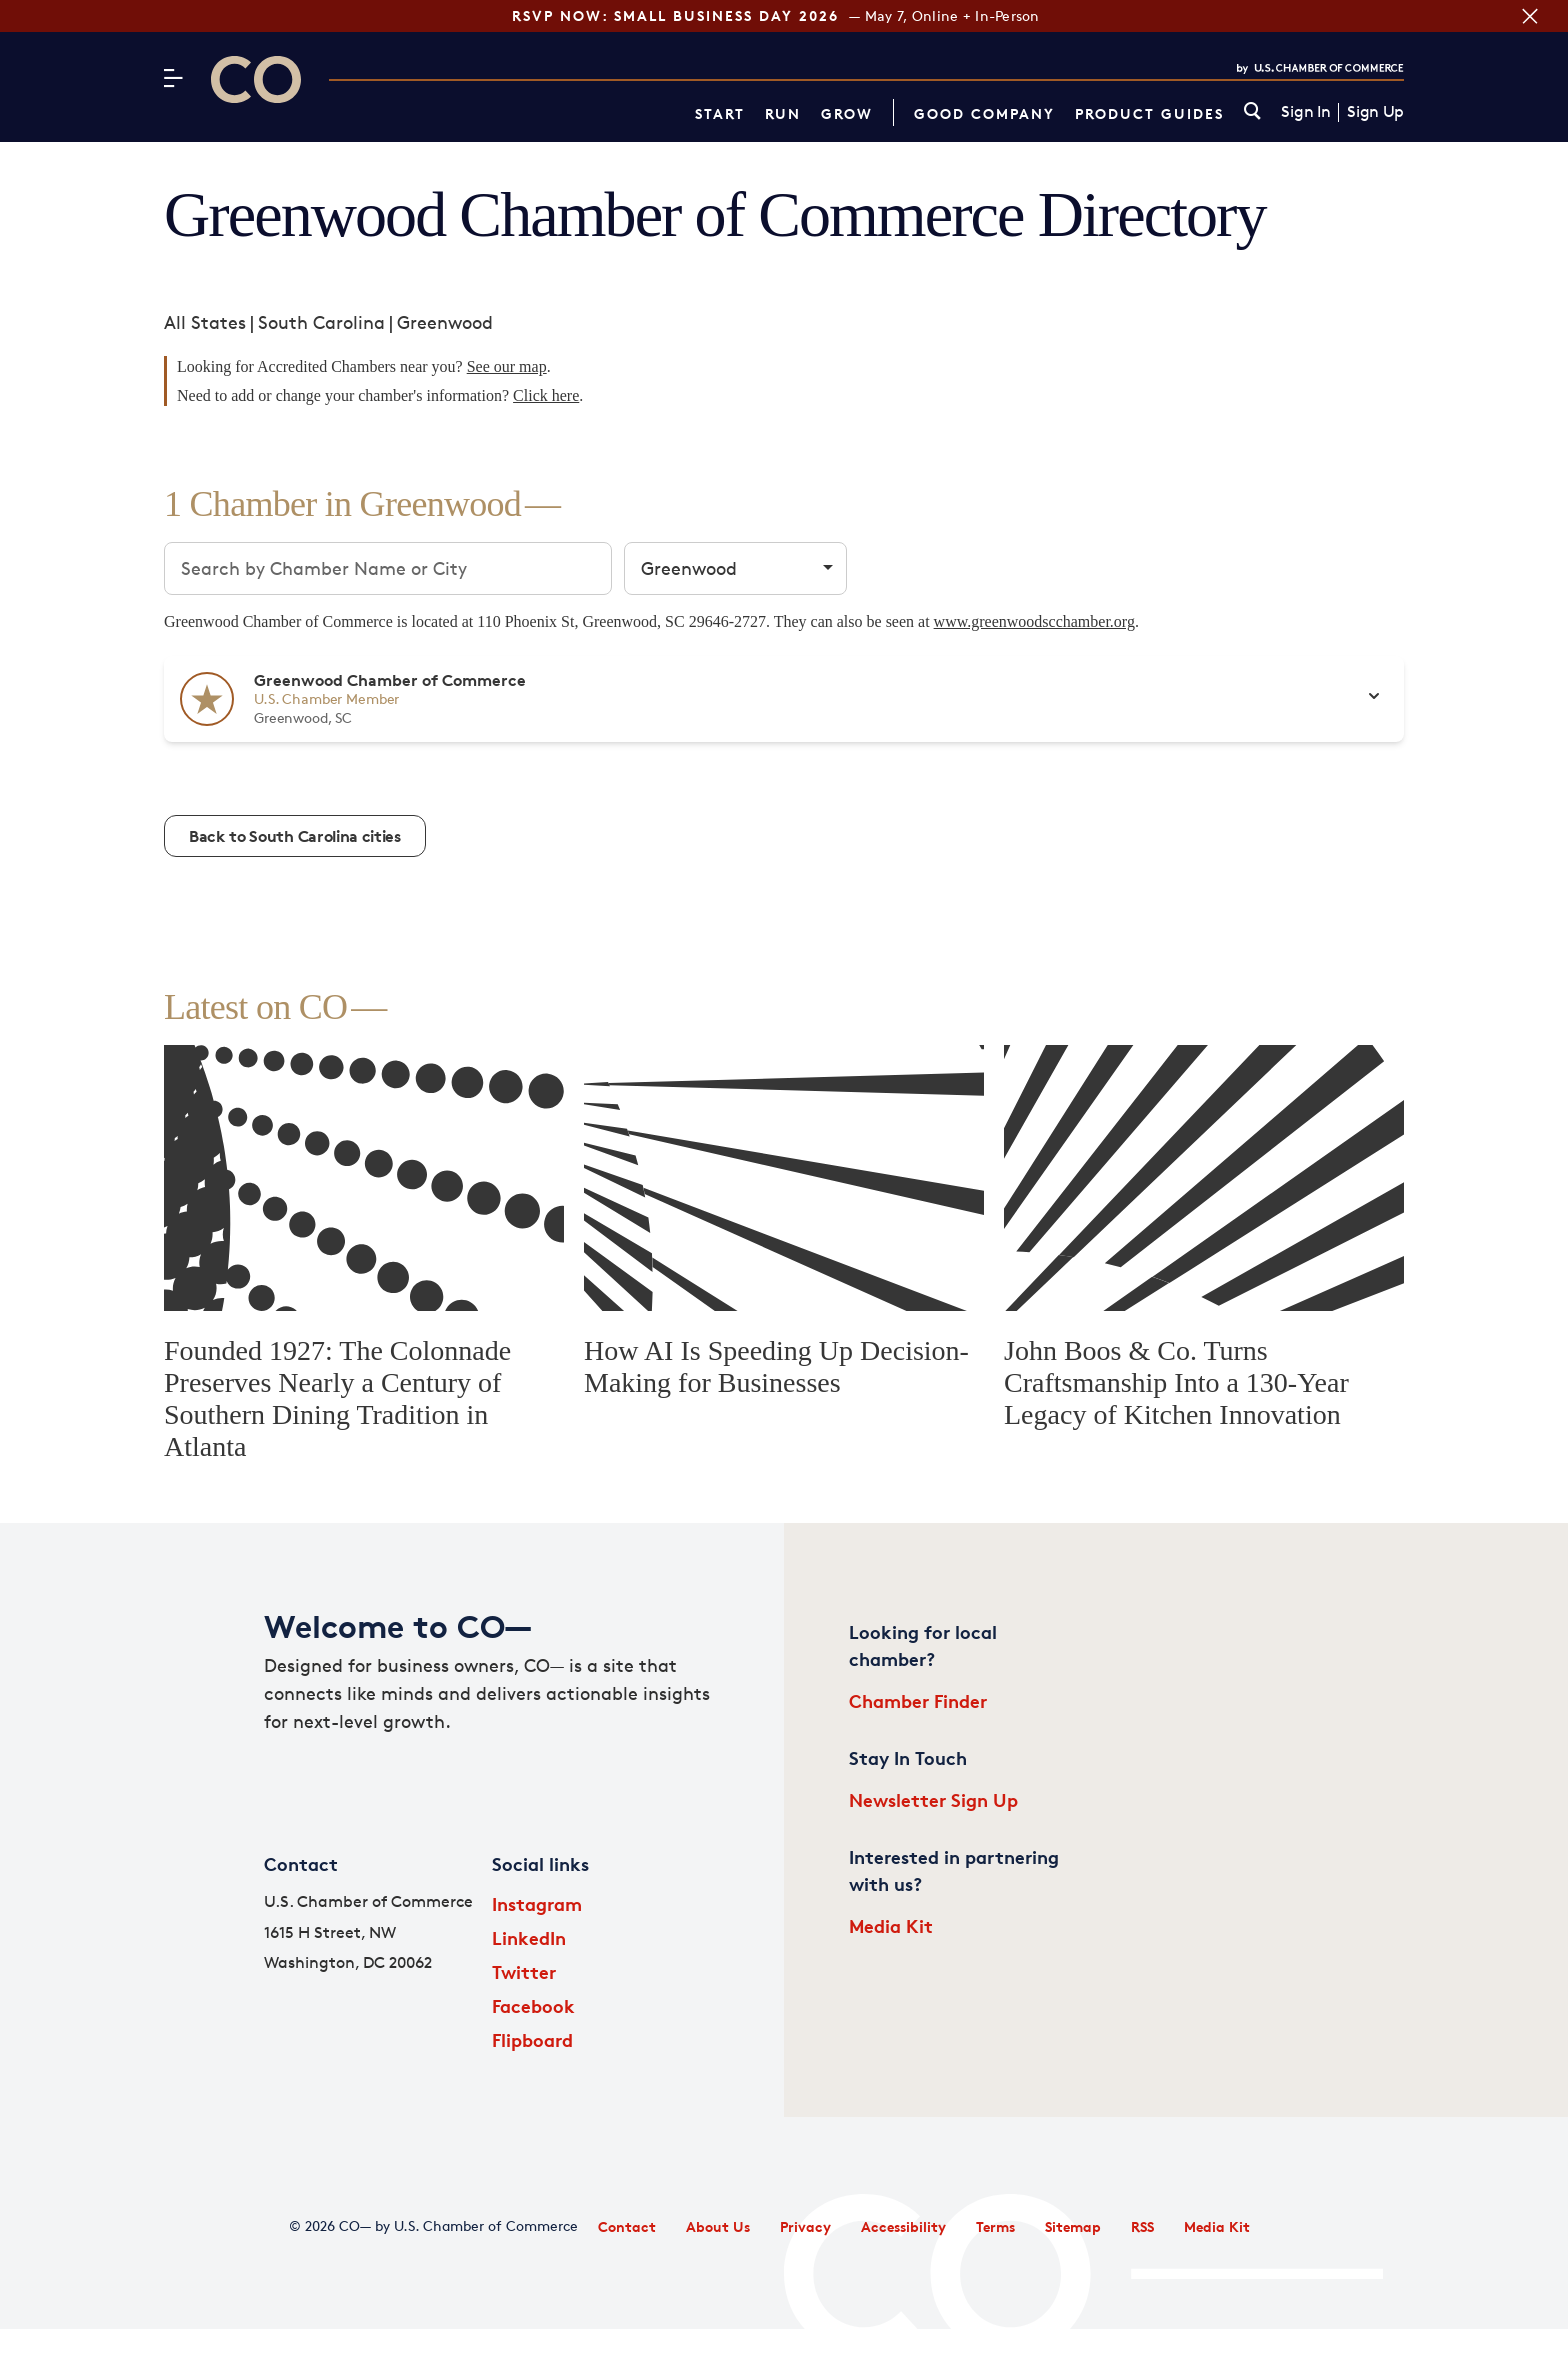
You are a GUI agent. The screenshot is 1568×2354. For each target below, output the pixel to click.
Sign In (1305, 112)
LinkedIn (529, 1937)
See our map (507, 366)
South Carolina (321, 322)
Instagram (537, 1903)
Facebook (533, 2005)
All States (205, 322)
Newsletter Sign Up (933, 1799)
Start (720, 113)
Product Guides (1149, 113)
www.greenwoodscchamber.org (1034, 621)
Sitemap (1073, 2226)
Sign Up (1375, 112)
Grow (847, 113)
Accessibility (903, 2226)
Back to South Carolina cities (295, 836)
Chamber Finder (918, 1700)
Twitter (524, 1971)
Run (783, 113)
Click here (546, 395)
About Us (718, 2226)
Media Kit (891, 1925)
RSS (1142, 2226)
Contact (627, 2226)
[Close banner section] (1530, 16)
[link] (1252, 112)
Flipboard (532, 2039)
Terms (995, 2226)
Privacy (805, 2226)
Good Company (984, 113)
